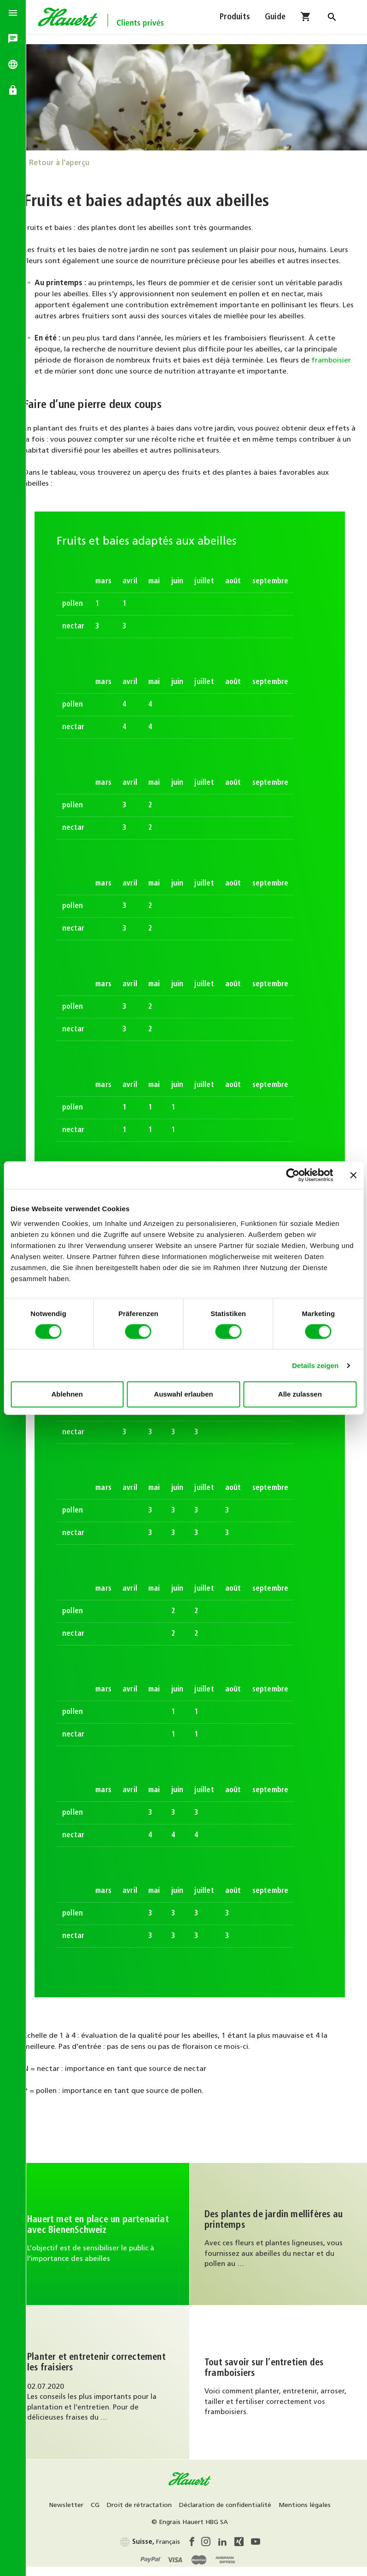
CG (131, 2512)
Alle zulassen (300, 1394)
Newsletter (102, 2512)
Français (156, 2549)
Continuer (111, 2241)
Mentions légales (154, 2529)
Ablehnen (67, 1394)
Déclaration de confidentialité (262, 2512)
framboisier (67, 379)
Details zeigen (315, 1365)
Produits (235, 21)
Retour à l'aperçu (72, 159)
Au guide (111, 2389)
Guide (275, 21)
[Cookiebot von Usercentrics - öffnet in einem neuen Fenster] (292, 1175)
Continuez (282, 2241)
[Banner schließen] (353, 1175)
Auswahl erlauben (183, 1394)
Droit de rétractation (175, 2512)
